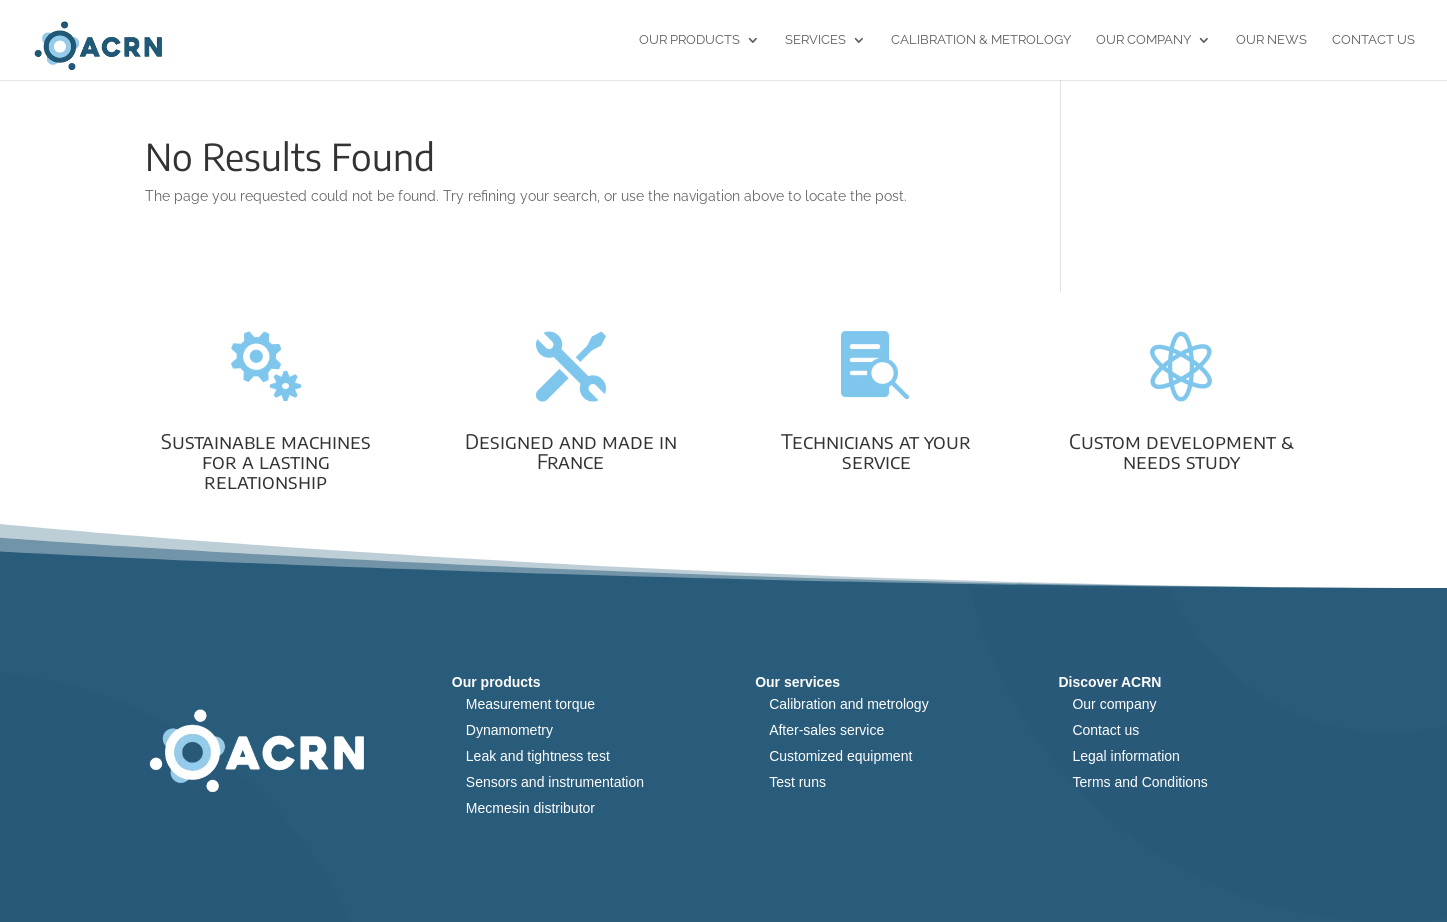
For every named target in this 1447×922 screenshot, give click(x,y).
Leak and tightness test (538, 756)
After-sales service (826, 730)
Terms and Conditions (1139, 782)
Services (815, 40)
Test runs (797, 782)
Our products (689, 40)
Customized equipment (840, 756)
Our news (1271, 40)
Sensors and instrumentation (555, 782)
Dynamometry (509, 730)
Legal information (1125, 756)
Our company (1114, 704)
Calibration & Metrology (981, 40)
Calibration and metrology (849, 704)
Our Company (1143, 40)
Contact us (1373, 40)
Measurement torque (530, 704)
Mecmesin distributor (530, 808)
